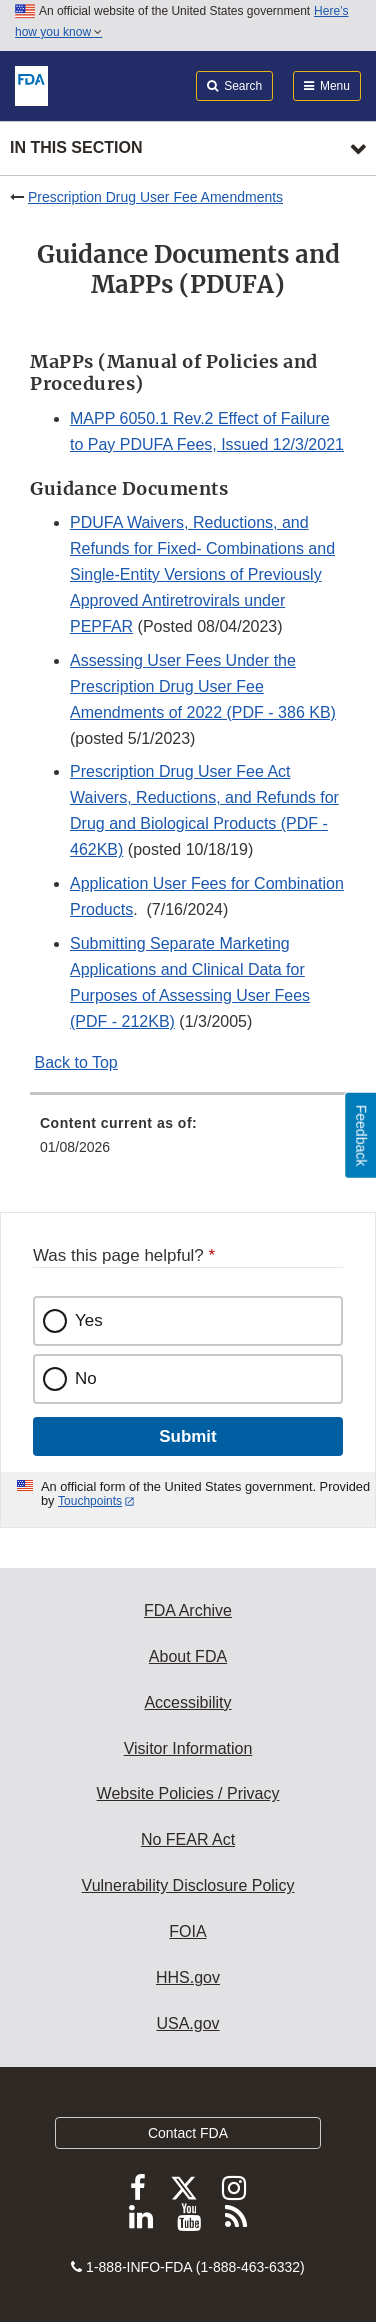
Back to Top (75, 1062)
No (86, 1378)
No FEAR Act (188, 1839)
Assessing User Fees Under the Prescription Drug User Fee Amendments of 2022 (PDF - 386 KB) (203, 686)
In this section (76, 147)
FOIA (187, 1931)
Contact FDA (188, 2133)
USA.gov (187, 2023)
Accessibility (187, 1702)
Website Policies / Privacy (188, 1793)
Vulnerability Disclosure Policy (188, 1885)
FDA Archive (188, 1610)
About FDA (188, 1656)
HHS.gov (188, 1977)
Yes (89, 1320)
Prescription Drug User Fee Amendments (155, 197)
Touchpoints (90, 1501)
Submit (187, 1436)
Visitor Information (188, 1748)
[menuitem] (188, 1142)
